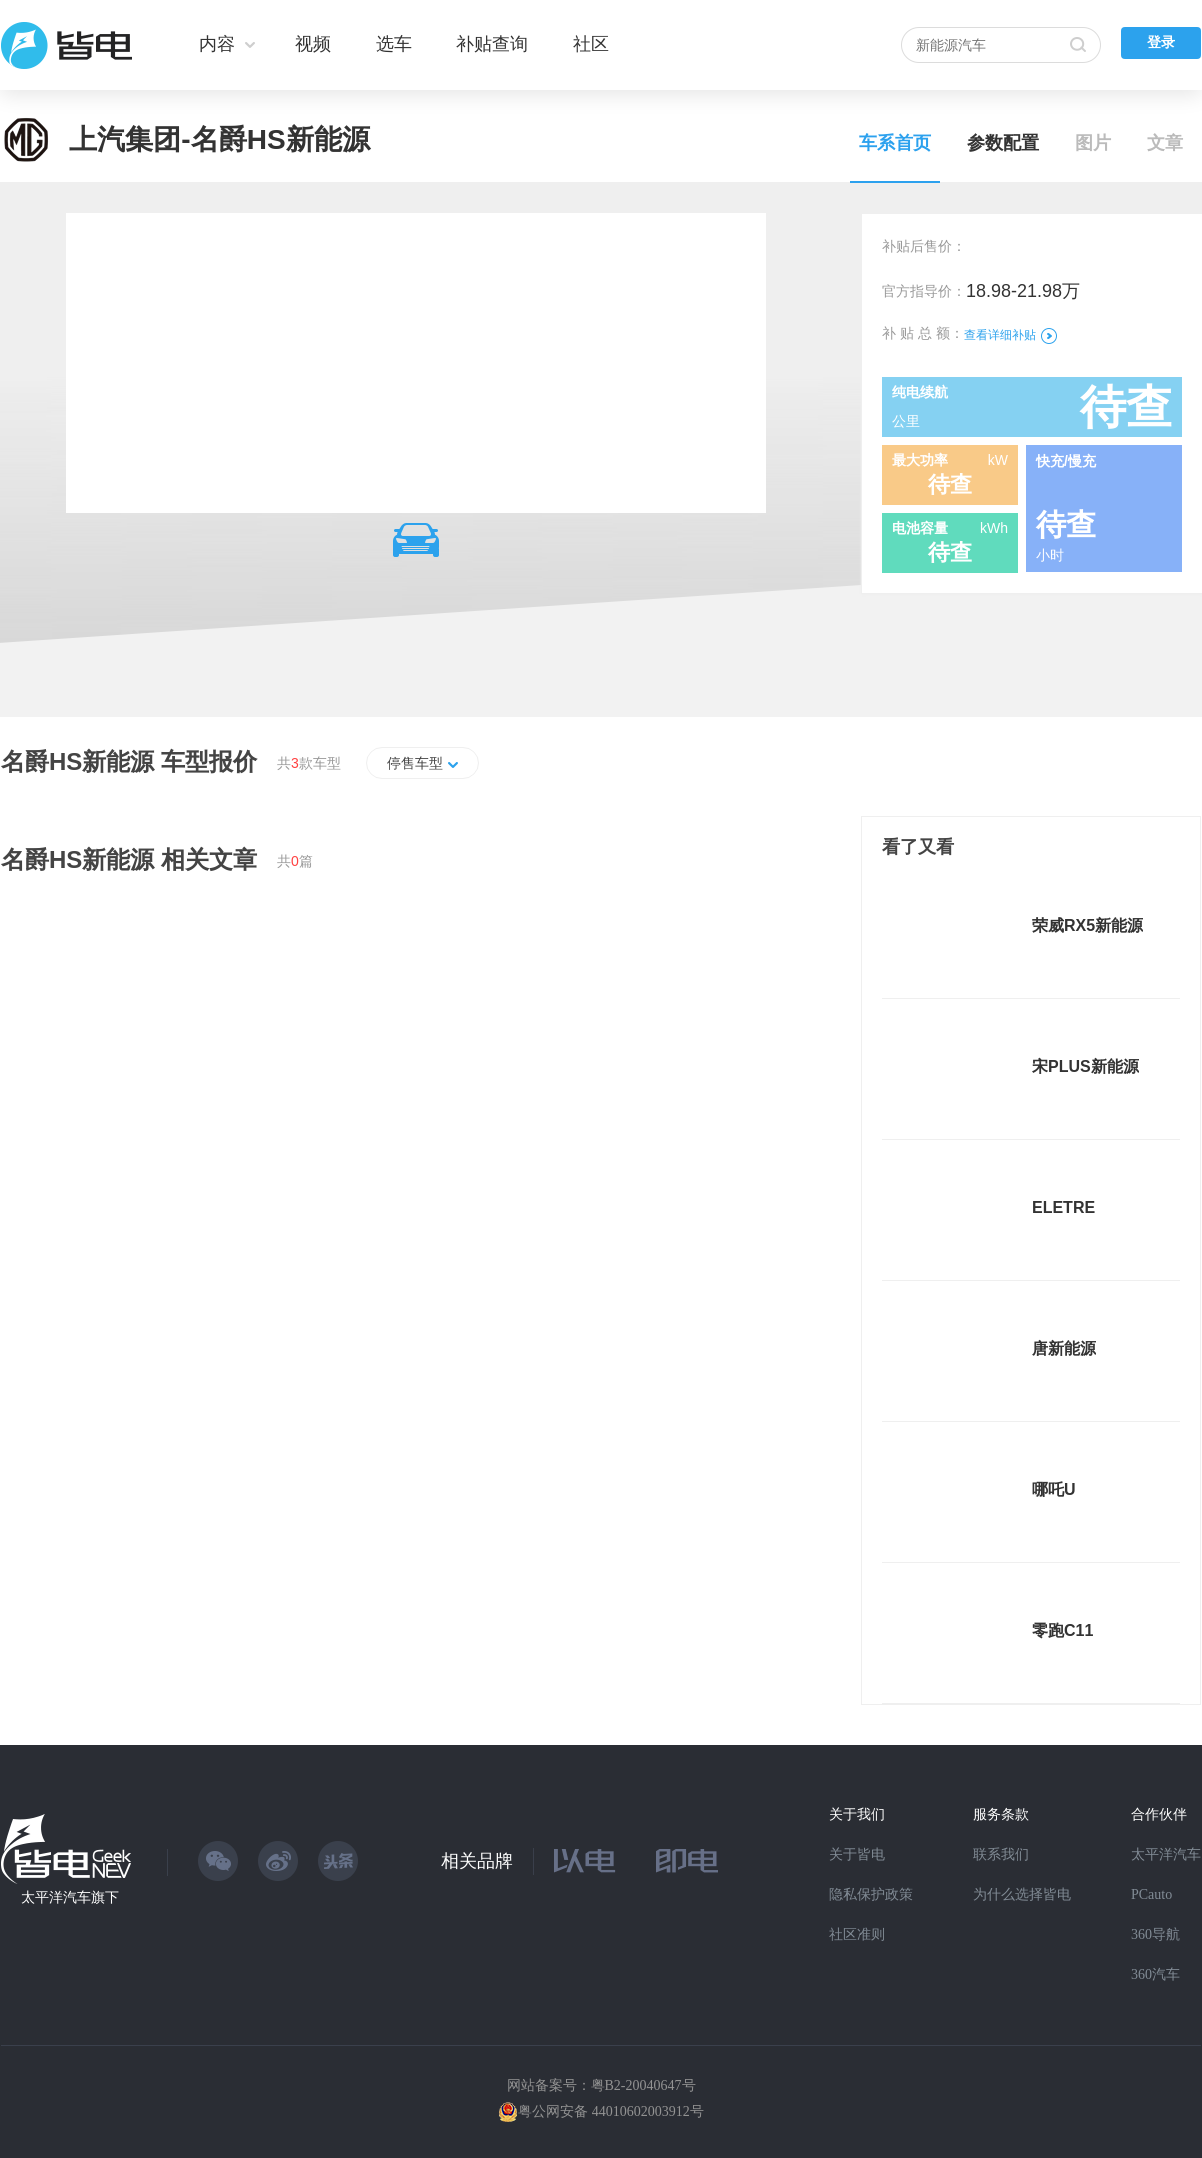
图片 (1093, 143)
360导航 (1155, 1934)
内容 (217, 44)
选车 (394, 44)
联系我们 (1001, 1854)
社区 (591, 44)
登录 (1161, 42)
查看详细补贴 (1010, 335)
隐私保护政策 (871, 1894)
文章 (1165, 143)
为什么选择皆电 (1022, 1894)
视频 (313, 44)
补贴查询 (492, 44)
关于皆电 (857, 1854)
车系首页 (895, 143)
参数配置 (1003, 143)
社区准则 (857, 1934)
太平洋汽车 (1166, 1854)
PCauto (1151, 1894)
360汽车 (1155, 1974)
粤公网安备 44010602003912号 (611, 2111)
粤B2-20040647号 (643, 2085)
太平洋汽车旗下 (70, 1897)
